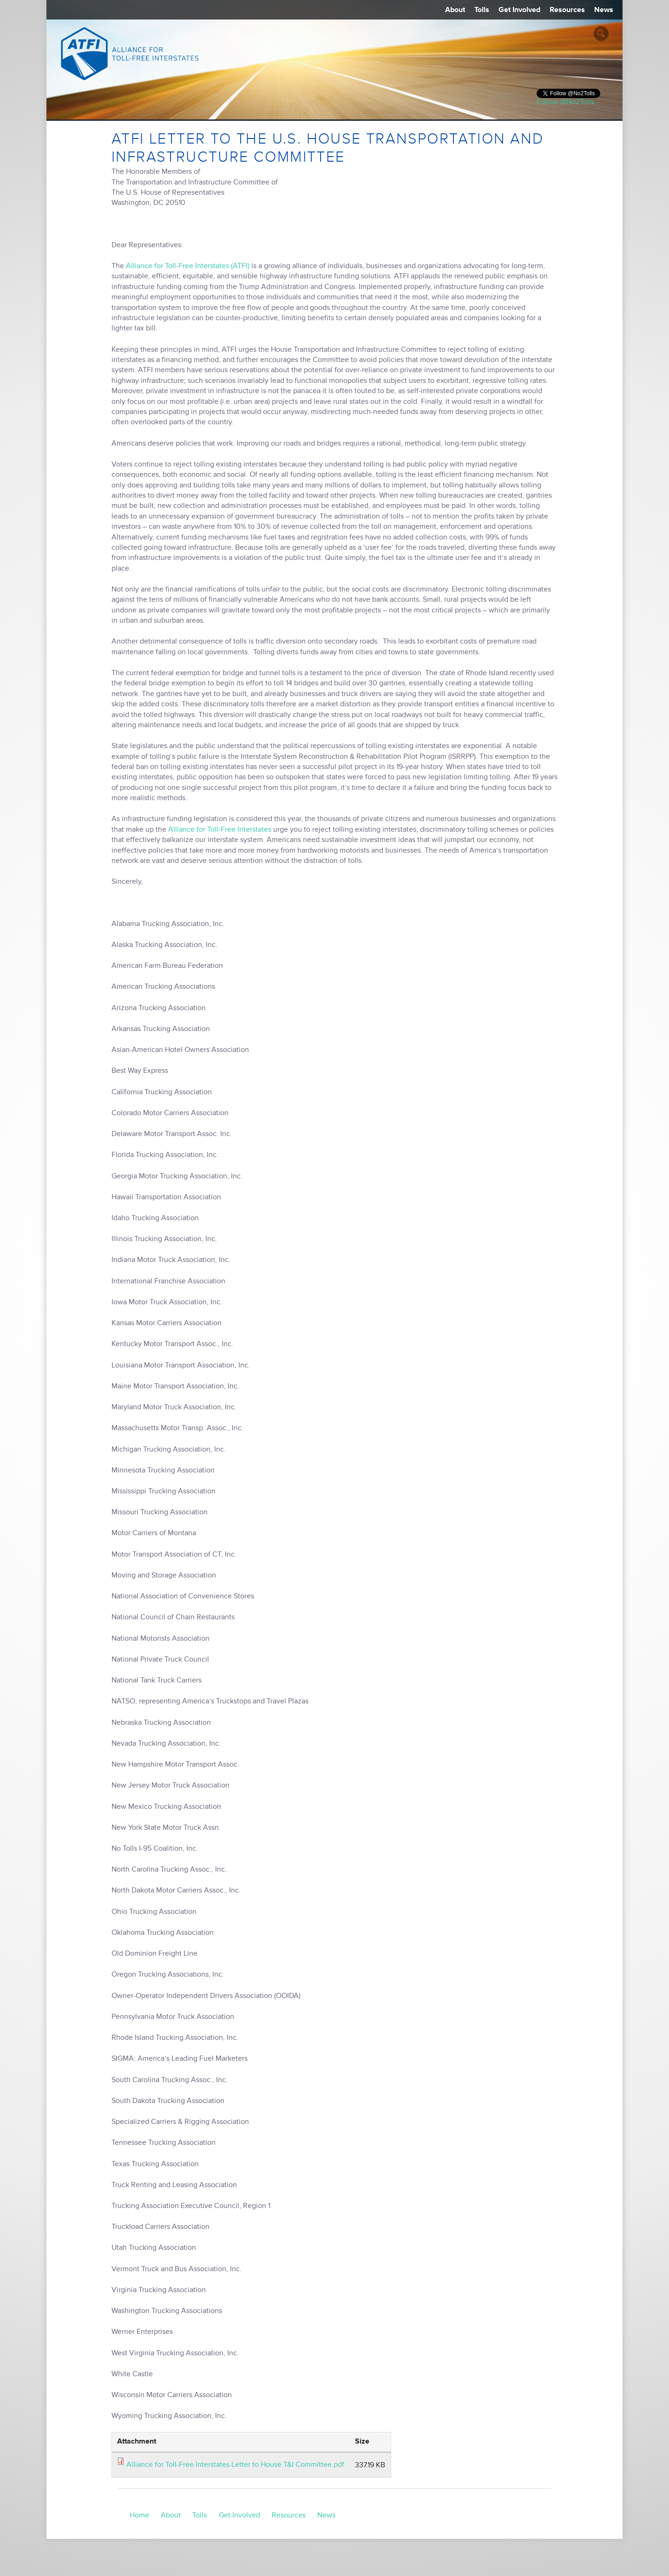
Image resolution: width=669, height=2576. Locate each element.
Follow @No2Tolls (565, 101)
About (455, 9)
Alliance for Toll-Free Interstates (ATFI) (187, 265)
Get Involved (519, 9)
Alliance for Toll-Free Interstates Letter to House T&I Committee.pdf (235, 2464)
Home (139, 2515)
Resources (567, 9)
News (603, 9)
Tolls (481, 9)
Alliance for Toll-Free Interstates (219, 829)
